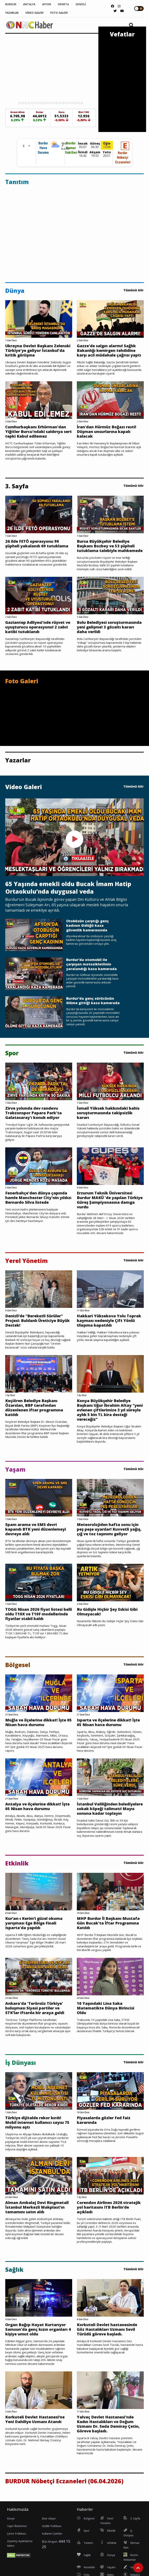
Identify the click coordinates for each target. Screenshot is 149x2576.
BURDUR (10, 4)
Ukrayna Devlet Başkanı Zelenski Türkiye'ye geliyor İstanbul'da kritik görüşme (37, 350)
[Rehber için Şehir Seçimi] (25, 146)
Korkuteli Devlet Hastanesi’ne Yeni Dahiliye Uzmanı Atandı (35, 2419)
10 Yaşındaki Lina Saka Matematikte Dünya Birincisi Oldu (105, 2008)
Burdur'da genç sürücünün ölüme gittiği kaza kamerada (93, 1000)
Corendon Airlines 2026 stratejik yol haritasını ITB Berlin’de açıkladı (109, 2207)
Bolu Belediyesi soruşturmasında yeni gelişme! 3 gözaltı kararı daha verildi (109, 627)
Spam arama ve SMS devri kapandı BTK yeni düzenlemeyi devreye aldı (35, 1529)
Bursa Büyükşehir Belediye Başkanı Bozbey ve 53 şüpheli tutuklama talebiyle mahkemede (110, 546)
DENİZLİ (81, 4)
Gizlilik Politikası (51, 2526)
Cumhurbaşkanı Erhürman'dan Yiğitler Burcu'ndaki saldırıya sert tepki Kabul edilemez (38, 432)
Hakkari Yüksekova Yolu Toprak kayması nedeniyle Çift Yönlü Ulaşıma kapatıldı (109, 1321)
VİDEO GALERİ (34, 12)
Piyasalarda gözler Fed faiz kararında (103, 2120)
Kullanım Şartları (52, 2533)
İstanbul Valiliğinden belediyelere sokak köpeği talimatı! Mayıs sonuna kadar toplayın (110, 1809)
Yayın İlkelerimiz (17, 2526)
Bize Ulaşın (49, 2518)
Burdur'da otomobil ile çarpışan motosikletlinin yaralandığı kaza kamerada (91, 964)
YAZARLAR (12, 12)
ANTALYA (29, 4)
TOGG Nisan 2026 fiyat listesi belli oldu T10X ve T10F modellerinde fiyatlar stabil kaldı (38, 1614)
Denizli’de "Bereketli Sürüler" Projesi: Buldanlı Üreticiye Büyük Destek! (37, 1321)
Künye (11, 2518)
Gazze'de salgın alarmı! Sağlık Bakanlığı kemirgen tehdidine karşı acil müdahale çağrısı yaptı (109, 350)
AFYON (46, 4)
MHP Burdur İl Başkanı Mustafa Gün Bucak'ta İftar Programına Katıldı (108, 1923)
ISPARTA (63, 4)
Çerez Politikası (16, 2533)
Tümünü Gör (133, 290)
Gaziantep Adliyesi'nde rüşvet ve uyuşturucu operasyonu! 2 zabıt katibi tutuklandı (37, 627)
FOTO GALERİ (59, 12)
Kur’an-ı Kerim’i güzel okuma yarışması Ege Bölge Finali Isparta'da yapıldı (33, 1923)
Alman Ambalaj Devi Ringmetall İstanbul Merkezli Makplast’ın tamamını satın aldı (37, 2207)
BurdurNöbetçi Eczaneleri (123, 157)
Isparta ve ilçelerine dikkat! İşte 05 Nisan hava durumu (108, 1722)
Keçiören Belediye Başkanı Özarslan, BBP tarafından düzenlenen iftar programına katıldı (34, 1407)
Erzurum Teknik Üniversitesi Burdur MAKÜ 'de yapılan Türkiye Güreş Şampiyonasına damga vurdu (110, 1200)
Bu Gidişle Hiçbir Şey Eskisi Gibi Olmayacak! (107, 1611)
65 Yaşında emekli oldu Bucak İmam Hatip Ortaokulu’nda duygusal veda (68, 887)
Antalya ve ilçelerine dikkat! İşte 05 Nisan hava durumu (37, 1806)
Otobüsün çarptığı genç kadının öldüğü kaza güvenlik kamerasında (87, 925)
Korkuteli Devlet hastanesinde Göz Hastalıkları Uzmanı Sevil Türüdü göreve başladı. (107, 2329)
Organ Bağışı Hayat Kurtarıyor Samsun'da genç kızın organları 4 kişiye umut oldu (38, 2329)
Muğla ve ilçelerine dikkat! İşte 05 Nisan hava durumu (38, 1722)
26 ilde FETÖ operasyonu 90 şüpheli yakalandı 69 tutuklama (36, 543)
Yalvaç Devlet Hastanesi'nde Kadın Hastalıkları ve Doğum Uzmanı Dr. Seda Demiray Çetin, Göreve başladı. (108, 2424)
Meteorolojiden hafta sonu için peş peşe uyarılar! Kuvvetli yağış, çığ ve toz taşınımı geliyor (109, 1529)
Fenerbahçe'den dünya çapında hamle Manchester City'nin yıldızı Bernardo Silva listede (38, 1198)
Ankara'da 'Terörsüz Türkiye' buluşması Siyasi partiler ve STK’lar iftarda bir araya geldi (34, 2008)
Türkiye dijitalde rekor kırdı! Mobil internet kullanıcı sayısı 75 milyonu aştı (37, 2122)
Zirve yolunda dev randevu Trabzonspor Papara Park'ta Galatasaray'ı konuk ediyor (33, 1113)
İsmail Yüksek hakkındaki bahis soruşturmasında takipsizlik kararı (108, 1113)
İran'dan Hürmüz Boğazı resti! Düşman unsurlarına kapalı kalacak (106, 432)
